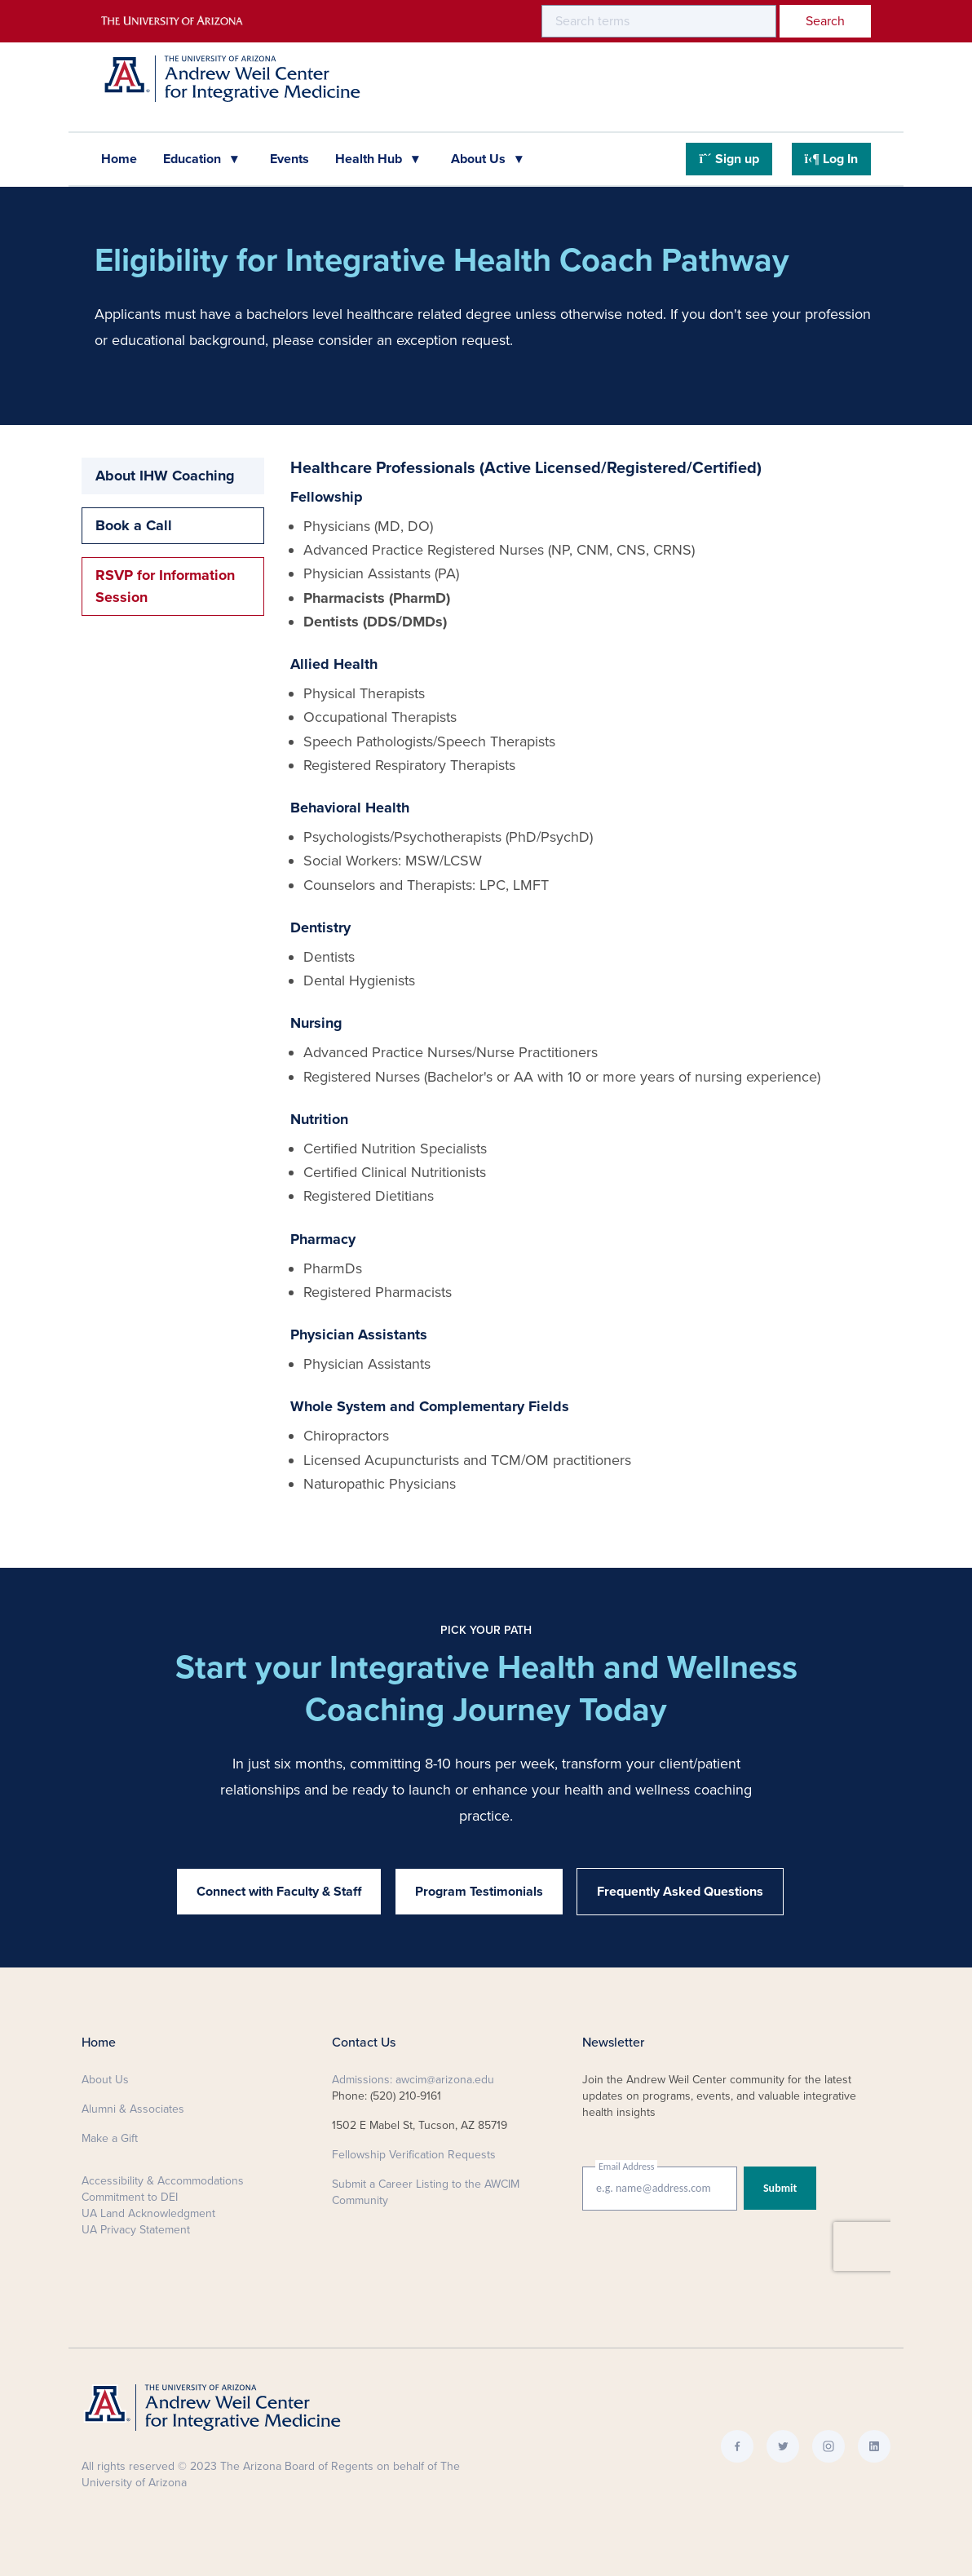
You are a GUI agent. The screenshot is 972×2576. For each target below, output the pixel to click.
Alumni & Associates (133, 2109)
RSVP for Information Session (165, 586)
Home (119, 159)
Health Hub (370, 159)
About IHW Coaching (165, 476)
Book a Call (133, 525)
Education (193, 159)
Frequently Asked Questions (680, 1891)
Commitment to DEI (130, 2197)
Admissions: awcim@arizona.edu (413, 2080)
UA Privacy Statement (136, 2230)
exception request (453, 340)
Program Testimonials (479, 1891)
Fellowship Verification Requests (414, 2155)
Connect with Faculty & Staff (279, 1891)
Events (289, 159)
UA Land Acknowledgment (148, 2213)
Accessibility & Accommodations (163, 2181)
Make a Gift (110, 2138)
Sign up (728, 159)
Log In (831, 159)
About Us (480, 159)
